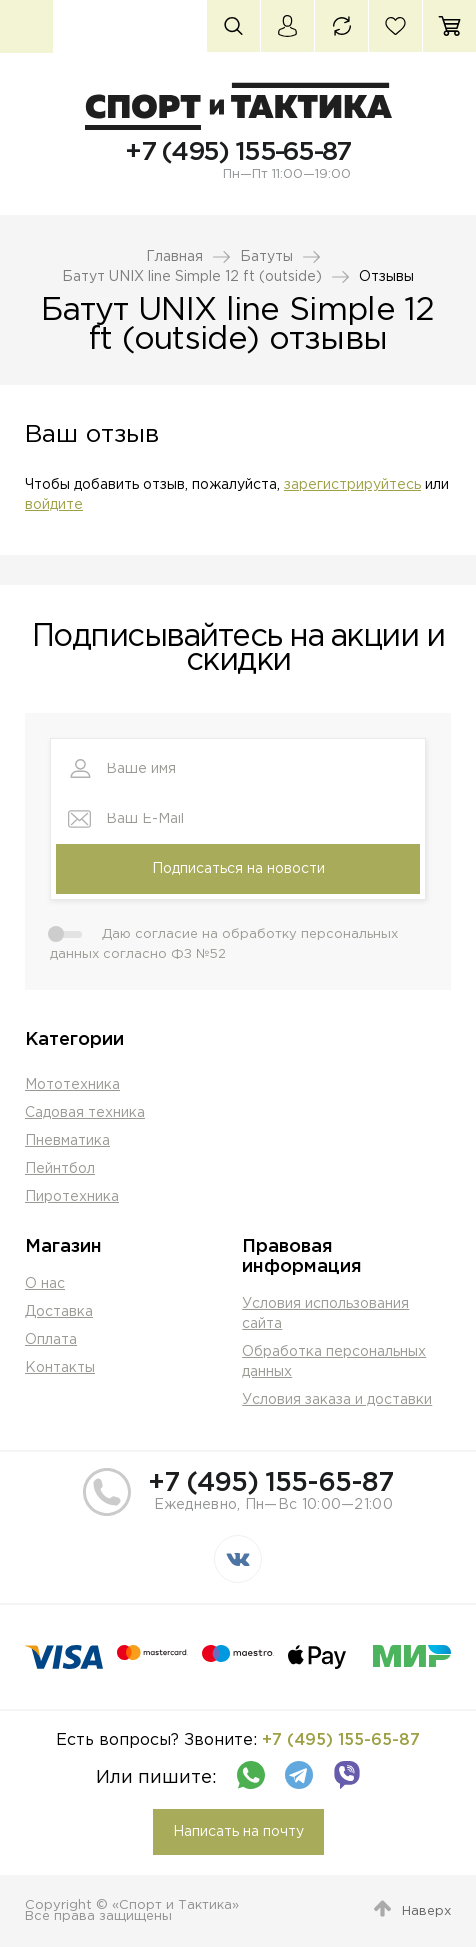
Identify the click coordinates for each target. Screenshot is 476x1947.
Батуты (266, 257)
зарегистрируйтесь (352, 485)
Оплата (51, 1340)
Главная (174, 257)
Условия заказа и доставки (337, 1400)
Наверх (426, 1911)
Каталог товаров (26, 26)
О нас (45, 1284)
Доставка (59, 1312)
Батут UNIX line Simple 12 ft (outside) (192, 277)
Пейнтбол (60, 1169)
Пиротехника (72, 1197)
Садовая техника (85, 1113)
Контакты (60, 1368)
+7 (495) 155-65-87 (237, 152)
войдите (54, 505)
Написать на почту (238, 1832)
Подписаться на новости (238, 869)
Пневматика (67, 1141)
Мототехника (72, 1085)
